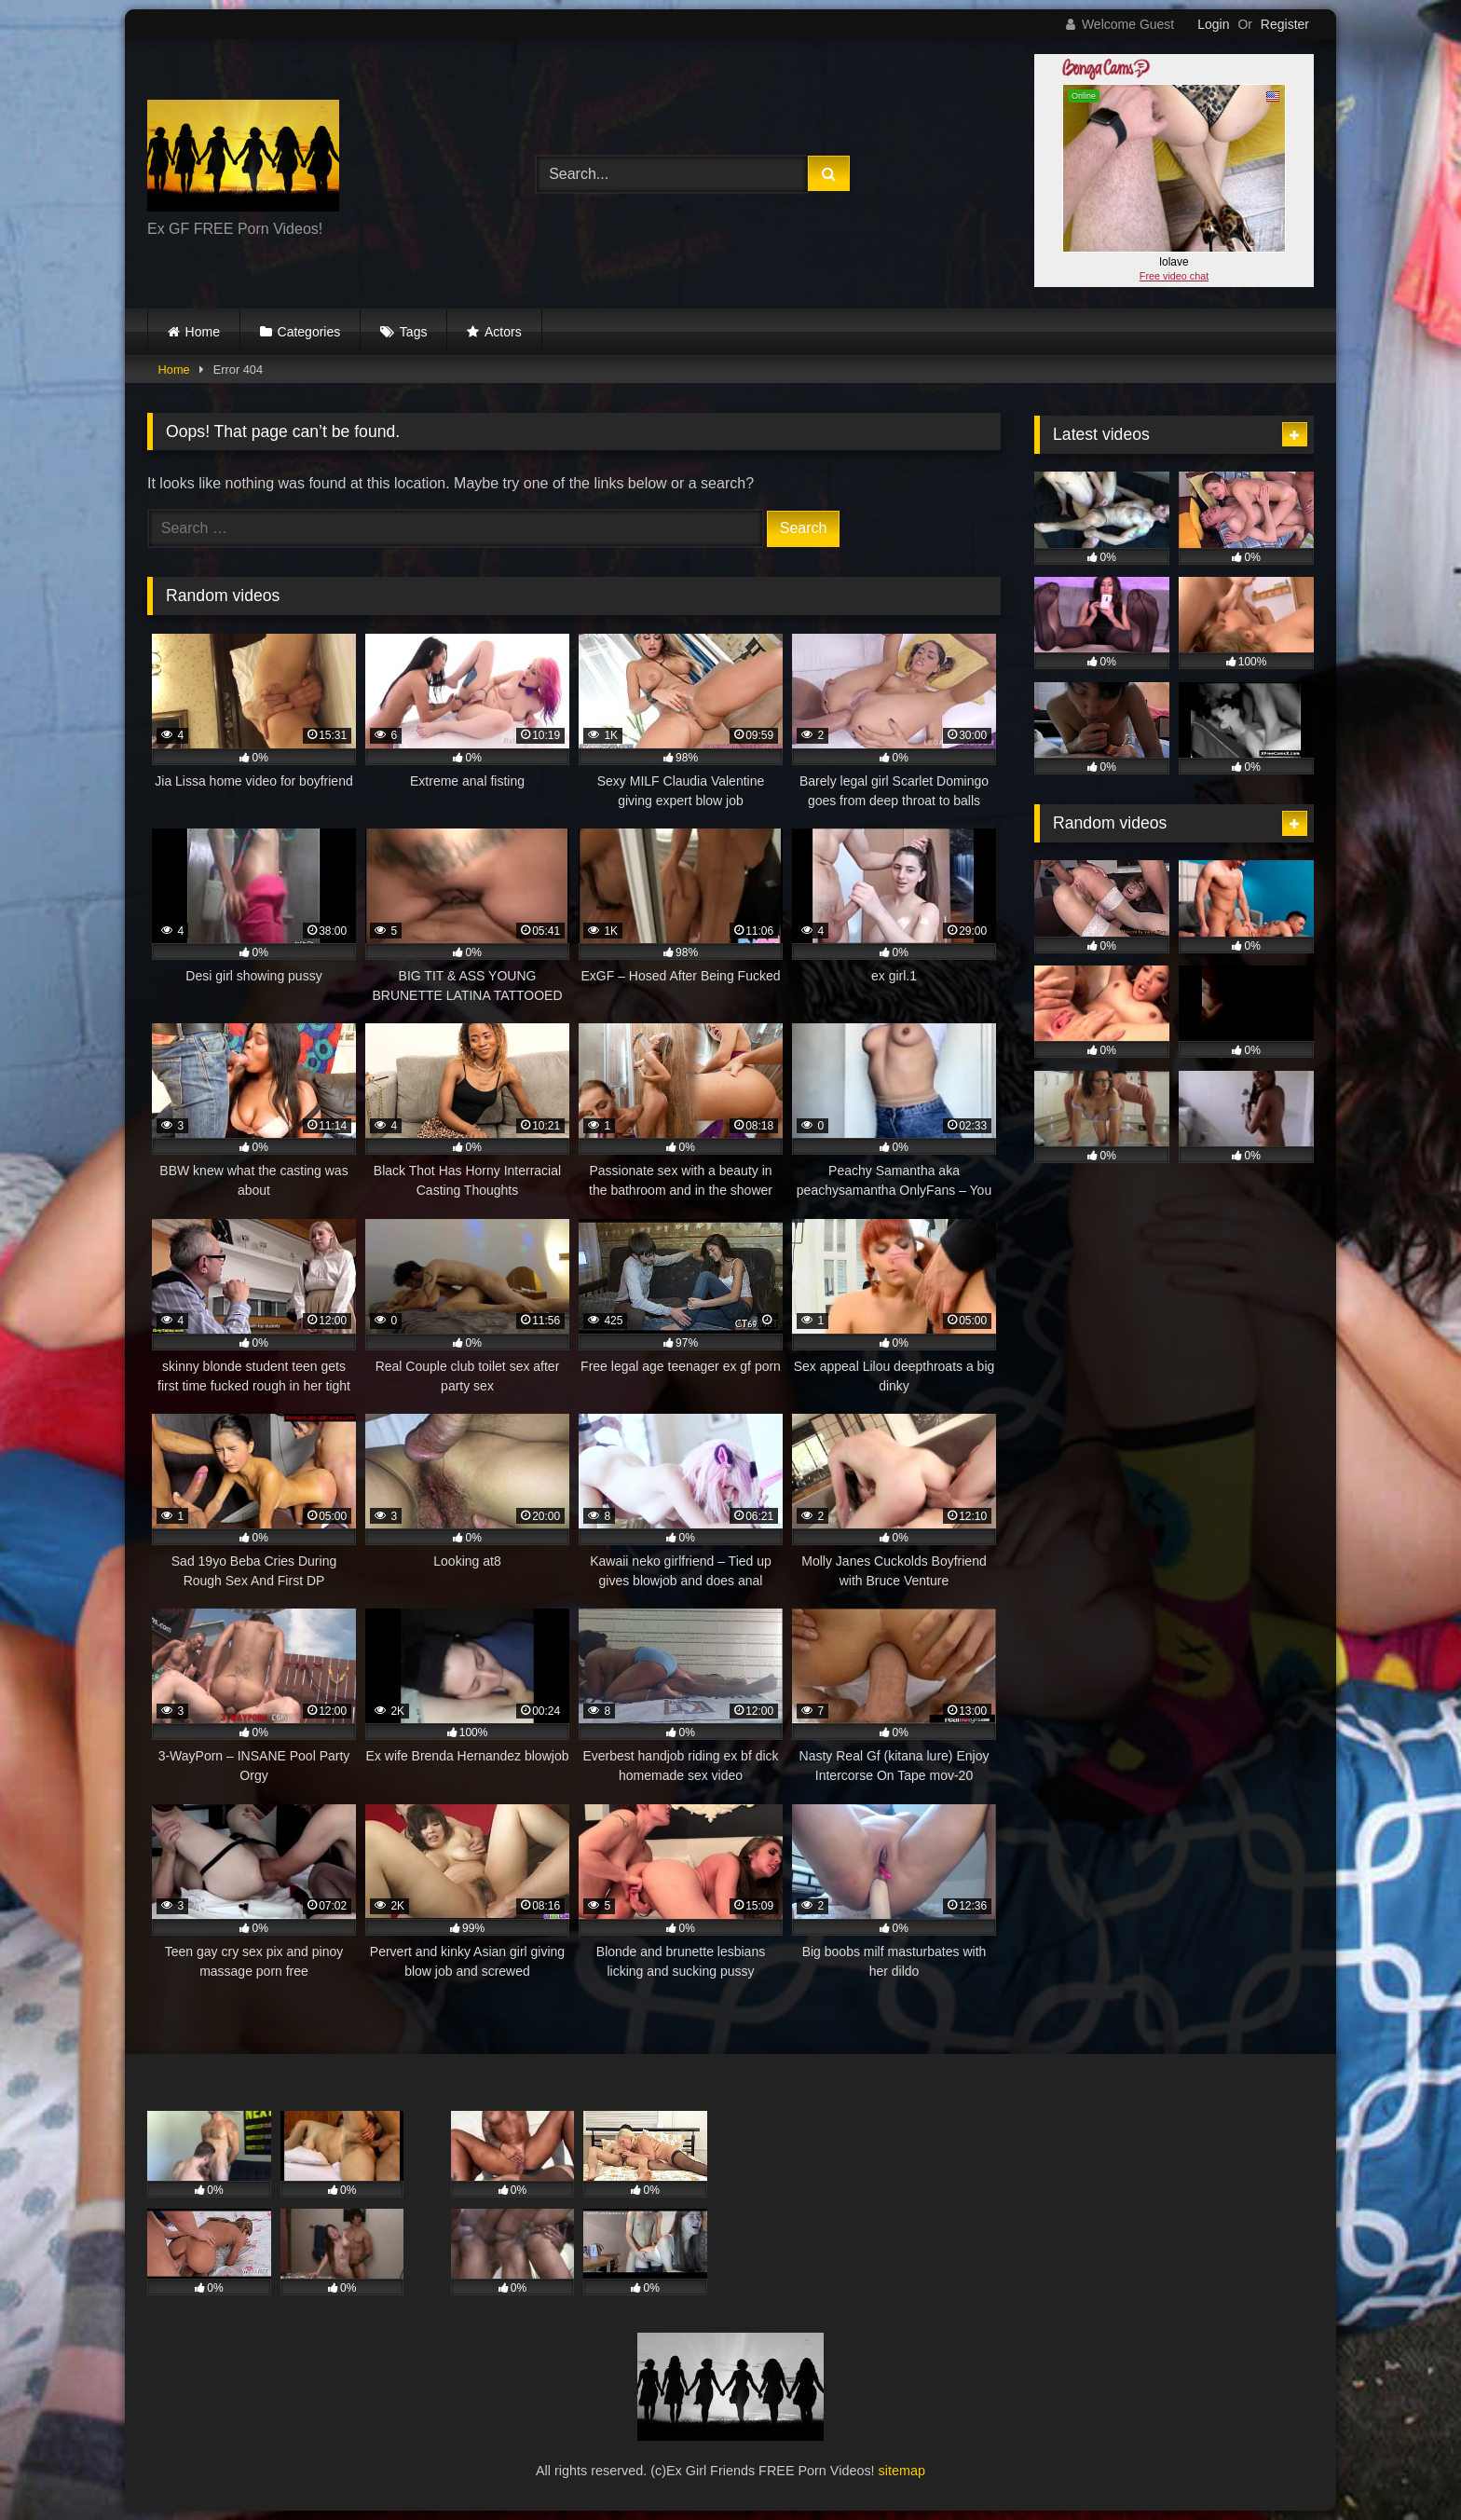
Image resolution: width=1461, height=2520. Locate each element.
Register (1285, 24)
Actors (503, 331)
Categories (309, 331)
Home (202, 331)
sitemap (902, 2470)
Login (1213, 24)
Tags (414, 331)
